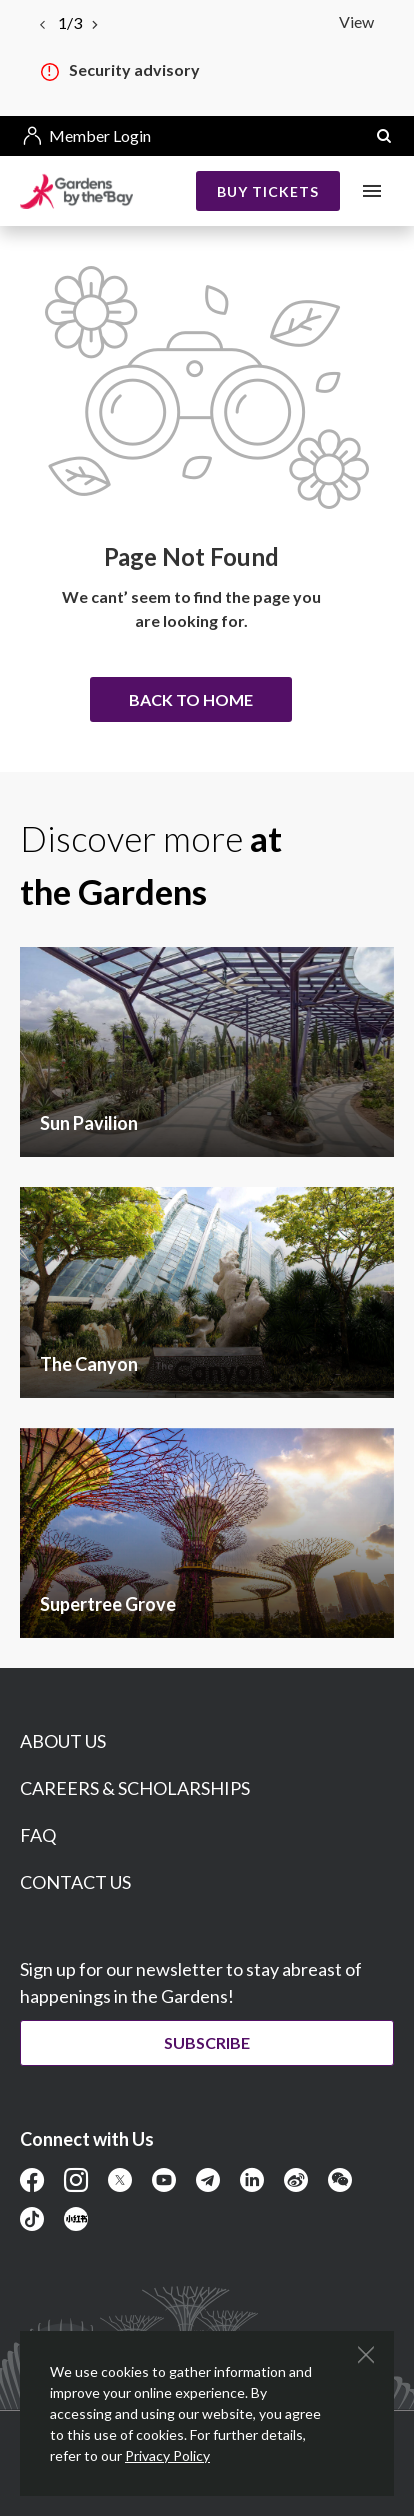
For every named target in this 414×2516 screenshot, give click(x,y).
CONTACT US (75, 1882)
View (356, 21)
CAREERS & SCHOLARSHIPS (135, 1788)
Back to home (191, 699)
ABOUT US (63, 1741)
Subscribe (207, 2042)
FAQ (38, 1835)
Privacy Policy (167, 2455)
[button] (384, 136)
